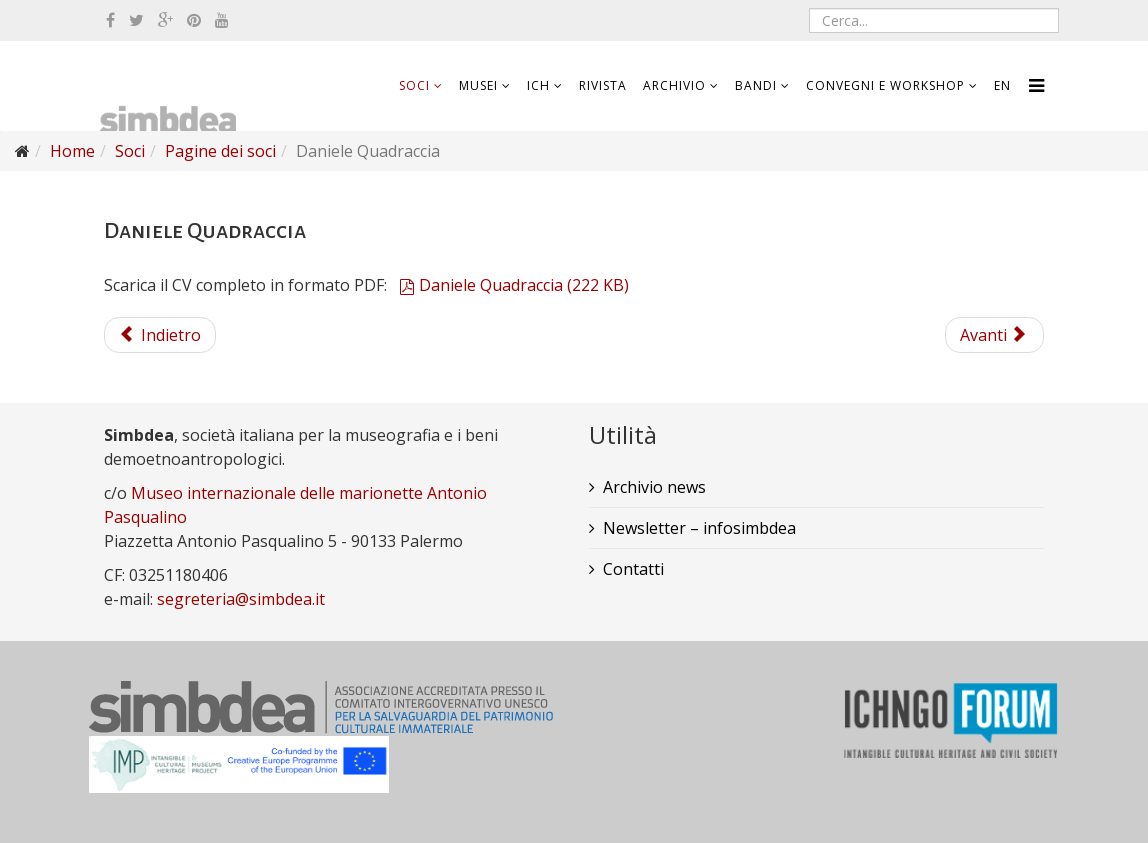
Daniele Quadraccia (514, 285)
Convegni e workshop (885, 85)
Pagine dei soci (220, 151)
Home (72, 151)
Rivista (603, 85)
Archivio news (654, 487)
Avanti (992, 335)
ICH (538, 85)
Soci (414, 85)
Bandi (756, 85)
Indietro (160, 335)
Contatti (633, 569)
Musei (478, 85)
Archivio (674, 85)
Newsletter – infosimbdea (699, 528)
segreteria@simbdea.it (241, 599)
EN (1002, 85)
